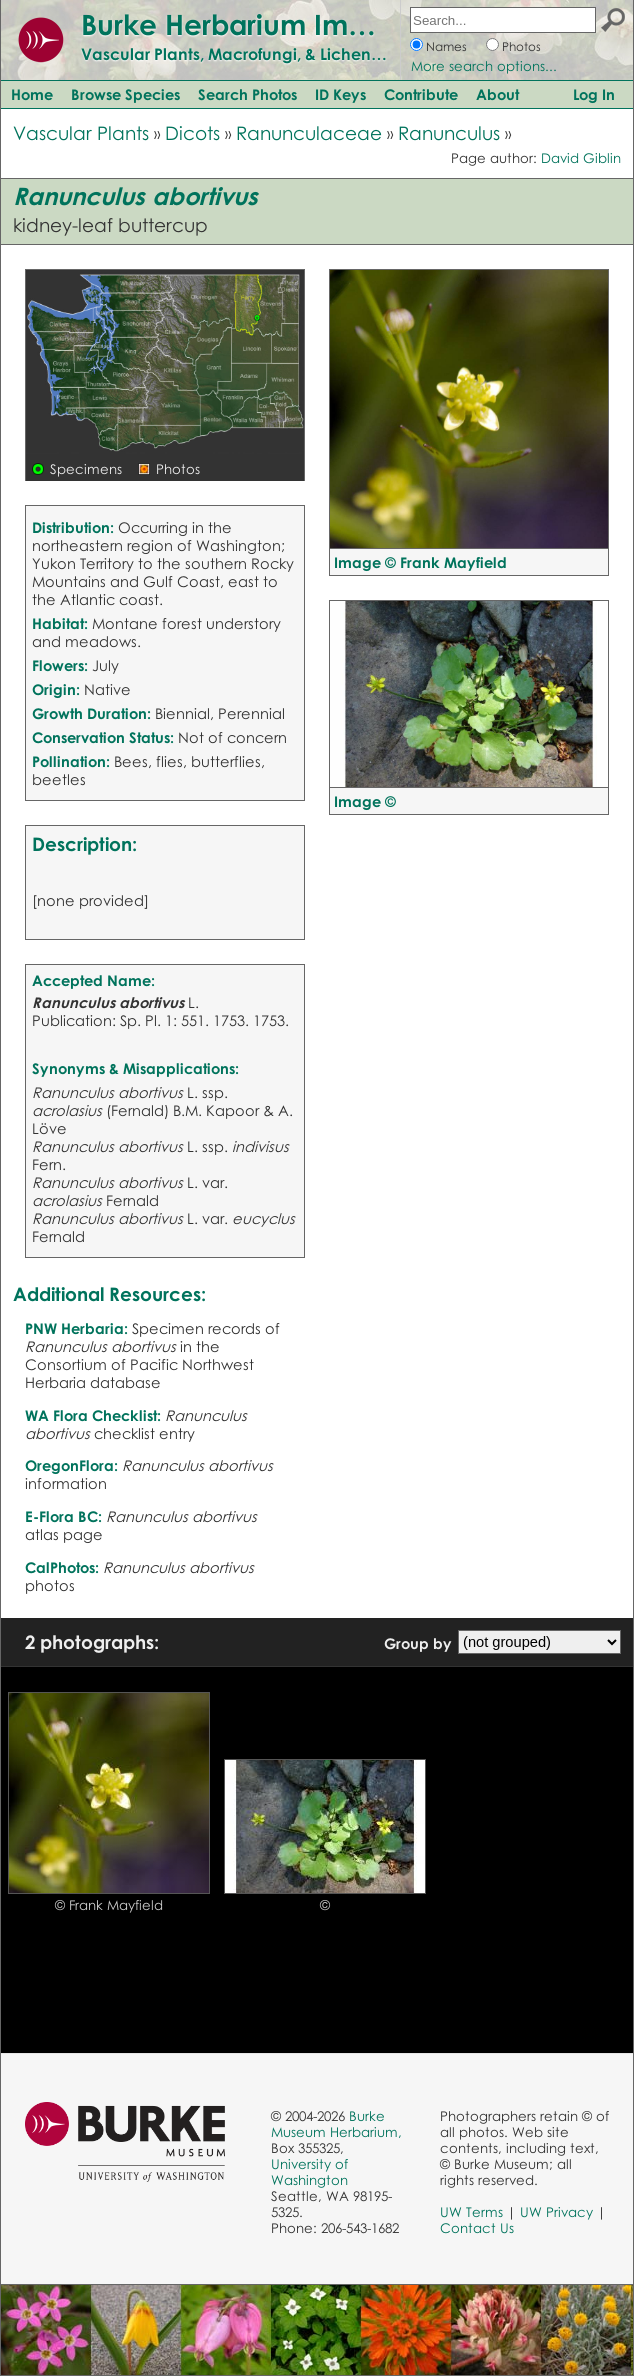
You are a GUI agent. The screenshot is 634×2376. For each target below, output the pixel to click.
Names (446, 46)
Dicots (192, 132)
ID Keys (340, 94)
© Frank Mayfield (109, 1905)
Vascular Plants (81, 132)
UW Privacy (556, 2212)
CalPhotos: (62, 1567)
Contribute (421, 94)
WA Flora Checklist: (93, 1415)
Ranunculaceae (309, 132)
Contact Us (477, 2228)
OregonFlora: (71, 1465)
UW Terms (471, 2212)
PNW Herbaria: (76, 1328)
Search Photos (247, 94)
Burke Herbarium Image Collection (315, 24)
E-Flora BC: (63, 1516)
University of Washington (309, 2172)
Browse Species (125, 94)
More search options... (484, 66)
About (497, 94)
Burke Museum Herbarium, (336, 2124)
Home (32, 94)
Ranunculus (449, 132)
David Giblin (581, 158)
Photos (521, 46)
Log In (594, 94)
